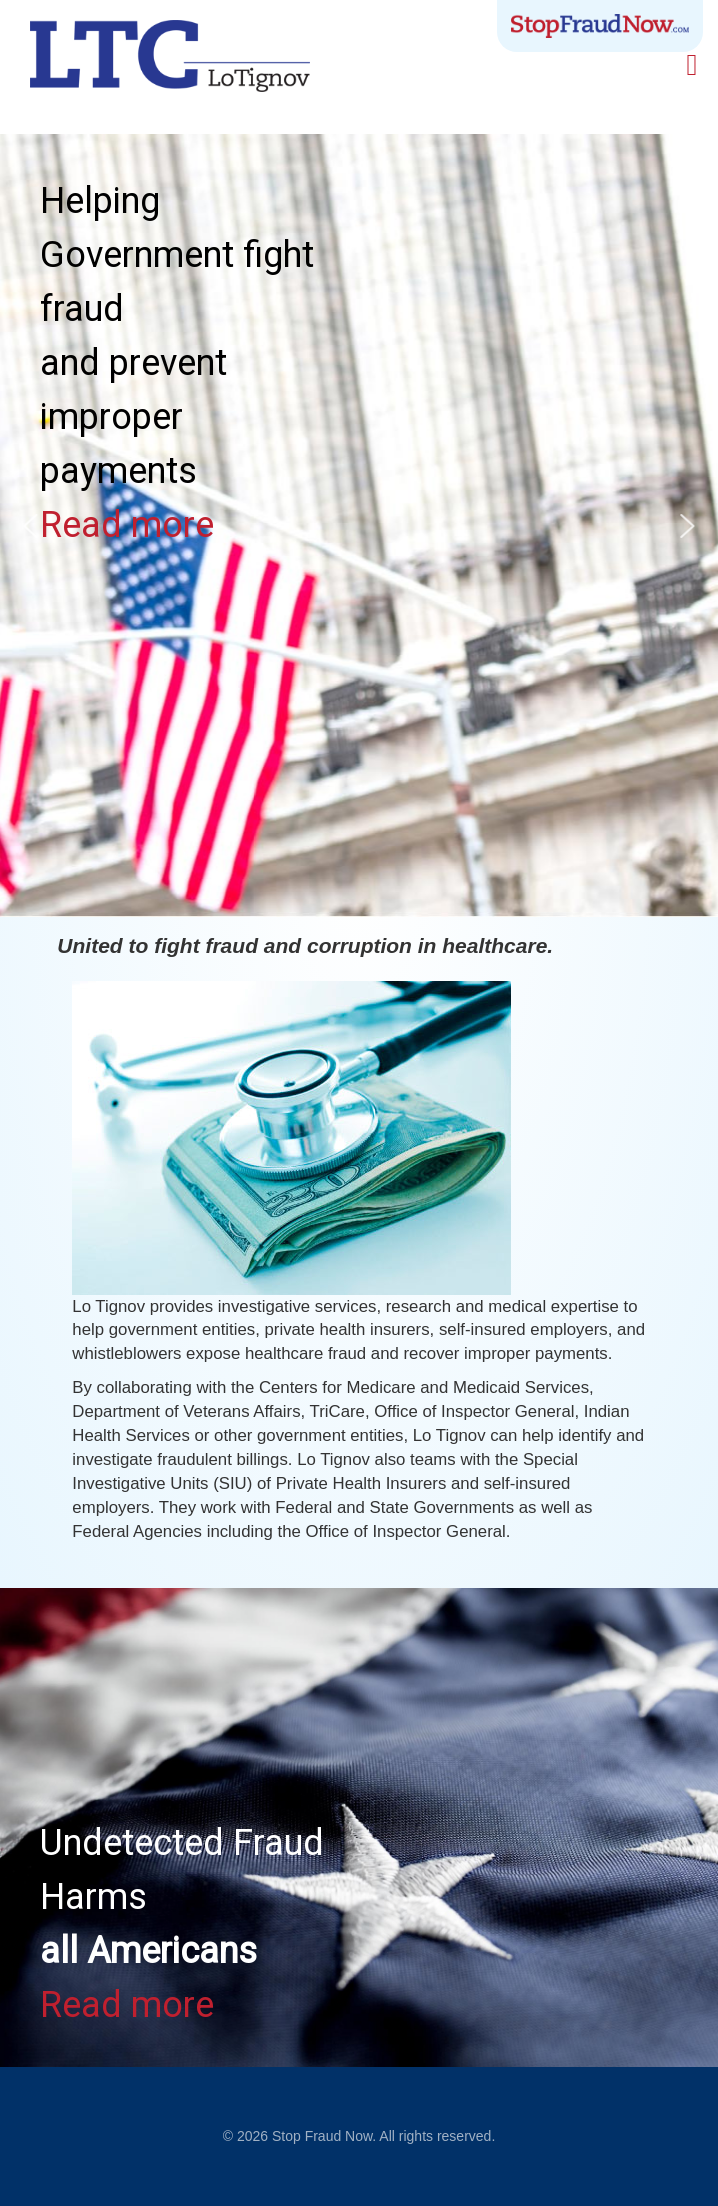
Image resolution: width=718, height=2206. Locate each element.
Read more (127, 525)
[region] (359, 1827)
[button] (31, 526)
